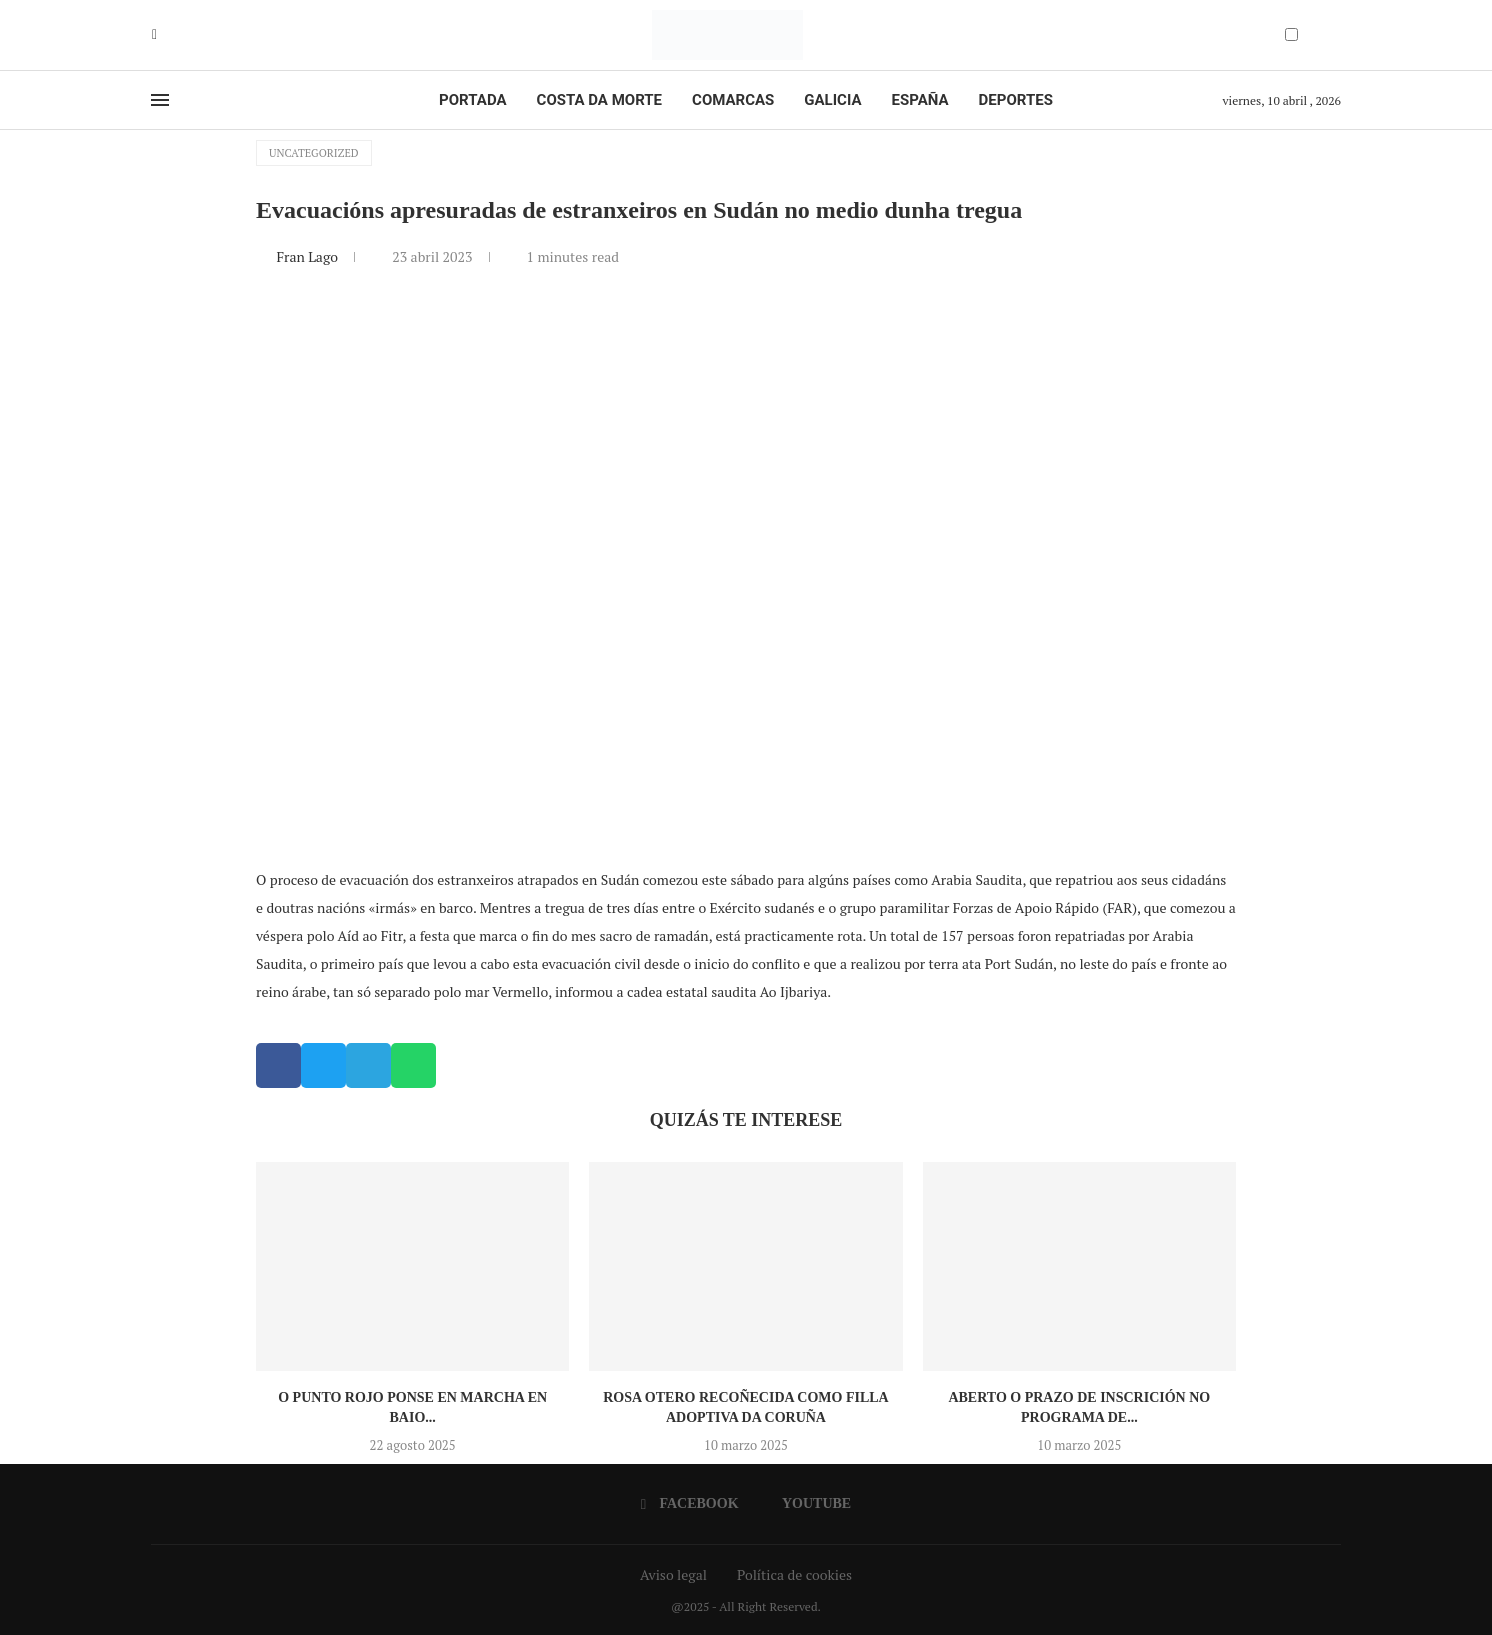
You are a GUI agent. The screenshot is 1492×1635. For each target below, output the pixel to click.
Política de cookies (794, 1574)
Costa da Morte (600, 100)
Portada (472, 100)
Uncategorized (314, 153)
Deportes (1016, 100)
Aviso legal (673, 1574)
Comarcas (733, 100)
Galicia (832, 100)
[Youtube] (169, 35)
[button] (278, 1065)
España (920, 100)
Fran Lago (308, 256)
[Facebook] (154, 35)
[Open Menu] (160, 100)
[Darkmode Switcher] (1291, 34)
